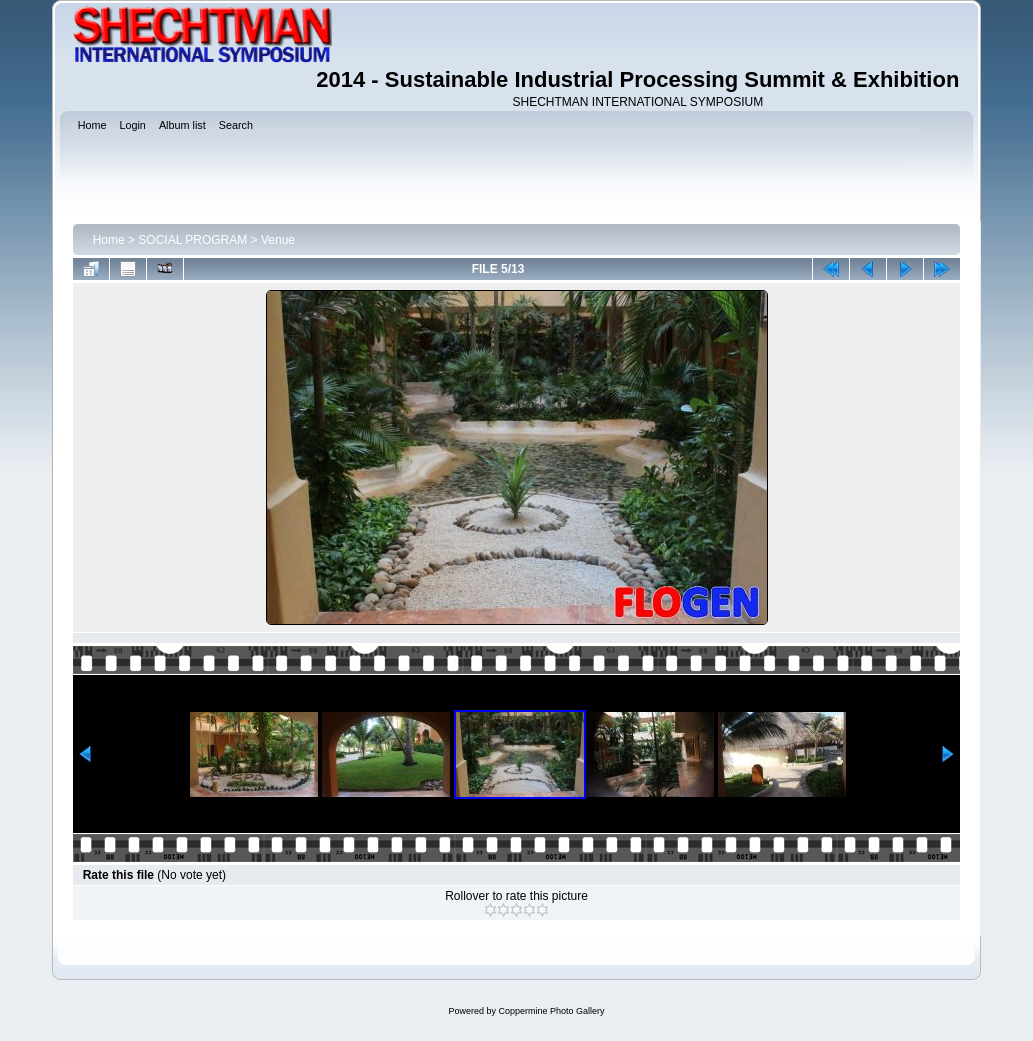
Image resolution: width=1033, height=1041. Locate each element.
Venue (278, 240)
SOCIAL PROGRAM (192, 240)
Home (109, 240)
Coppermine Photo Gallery (551, 1011)
